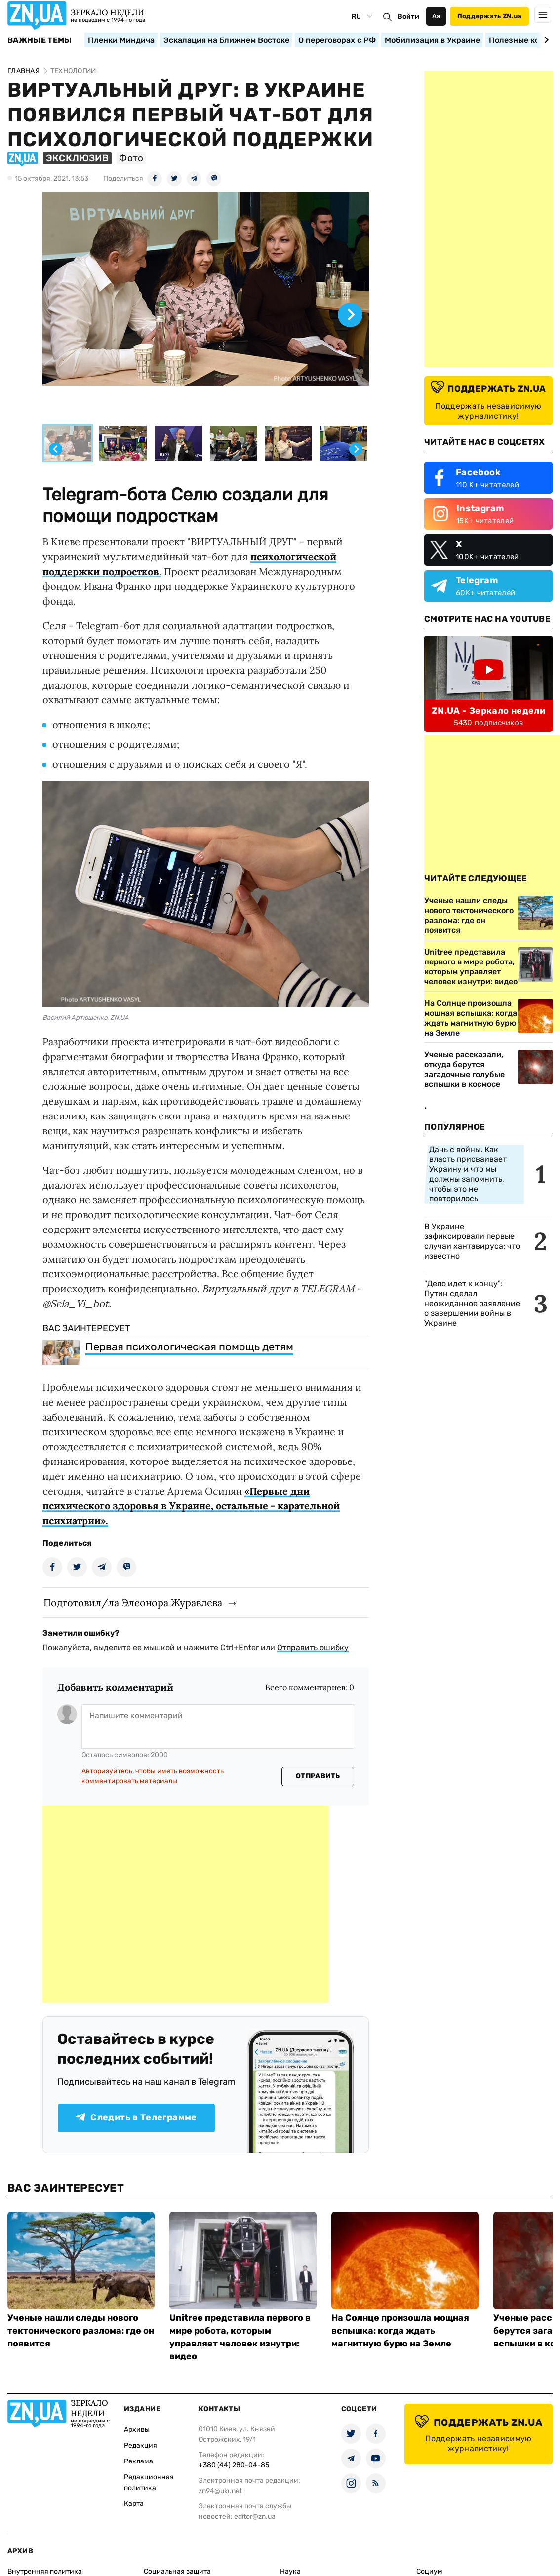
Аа (436, 16)
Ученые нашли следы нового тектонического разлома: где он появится (80, 2330)
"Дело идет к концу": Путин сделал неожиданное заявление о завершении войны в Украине (472, 1303)
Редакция (140, 2445)
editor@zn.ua (255, 2516)
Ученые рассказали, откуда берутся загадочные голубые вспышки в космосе (464, 1069)
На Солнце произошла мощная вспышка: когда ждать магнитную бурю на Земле (400, 2330)
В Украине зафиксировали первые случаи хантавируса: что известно (472, 1241)
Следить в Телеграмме (136, 2117)
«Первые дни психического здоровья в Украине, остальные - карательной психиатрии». (191, 1506)
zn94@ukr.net (220, 2491)
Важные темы (39, 40)
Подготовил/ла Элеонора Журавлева (132, 1602)
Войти (408, 16)
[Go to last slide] (55, 449)
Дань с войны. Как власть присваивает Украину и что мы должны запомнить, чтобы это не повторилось (468, 1174)
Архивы (137, 2429)
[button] (67, 443)
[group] (205, 306)
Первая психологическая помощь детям (189, 1346)
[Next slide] (545, 40)
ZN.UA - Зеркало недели (488, 710)
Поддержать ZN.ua (489, 16)
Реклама (138, 2461)
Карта (134, 2503)
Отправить (318, 1776)
